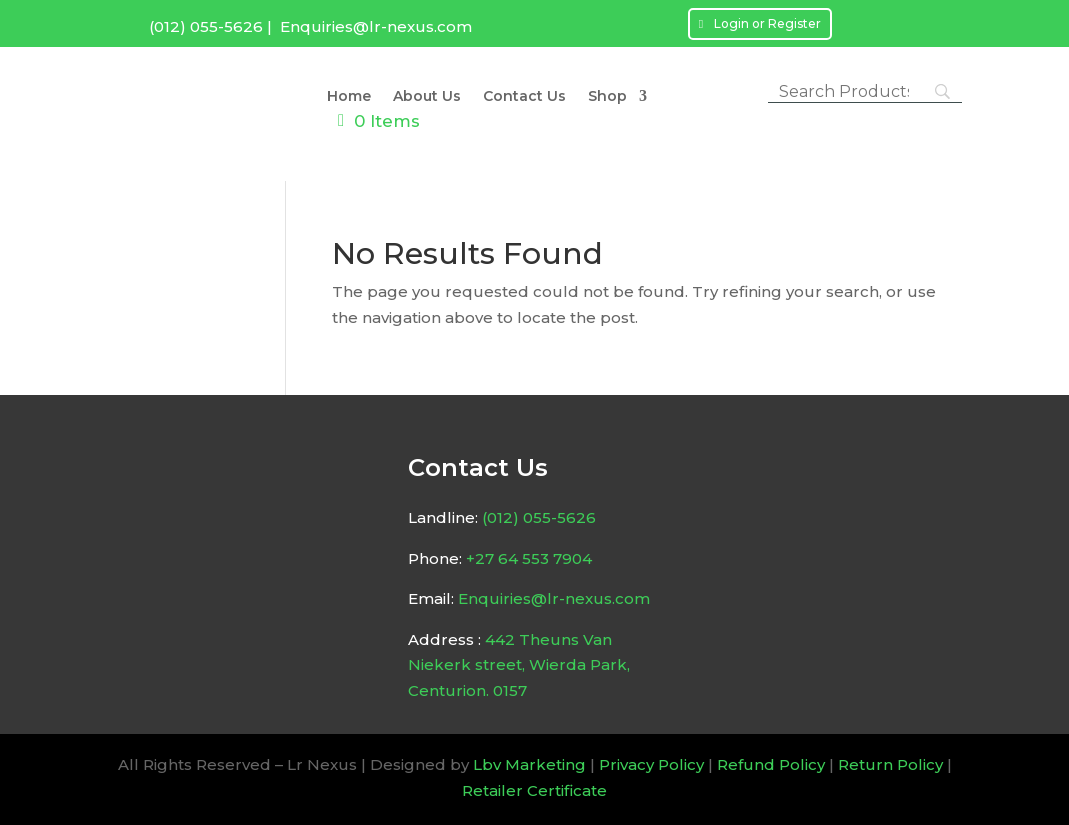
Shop (607, 97)
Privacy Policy (651, 764)
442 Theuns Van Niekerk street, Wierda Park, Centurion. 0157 (519, 665)
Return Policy (890, 764)
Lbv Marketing (529, 764)
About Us (427, 97)
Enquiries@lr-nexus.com (376, 26)
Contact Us (524, 97)
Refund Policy (771, 764)
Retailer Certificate (534, 790)
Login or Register (767, 23)
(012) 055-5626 (206, 26)
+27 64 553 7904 (529, 558)
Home (349, 97)
